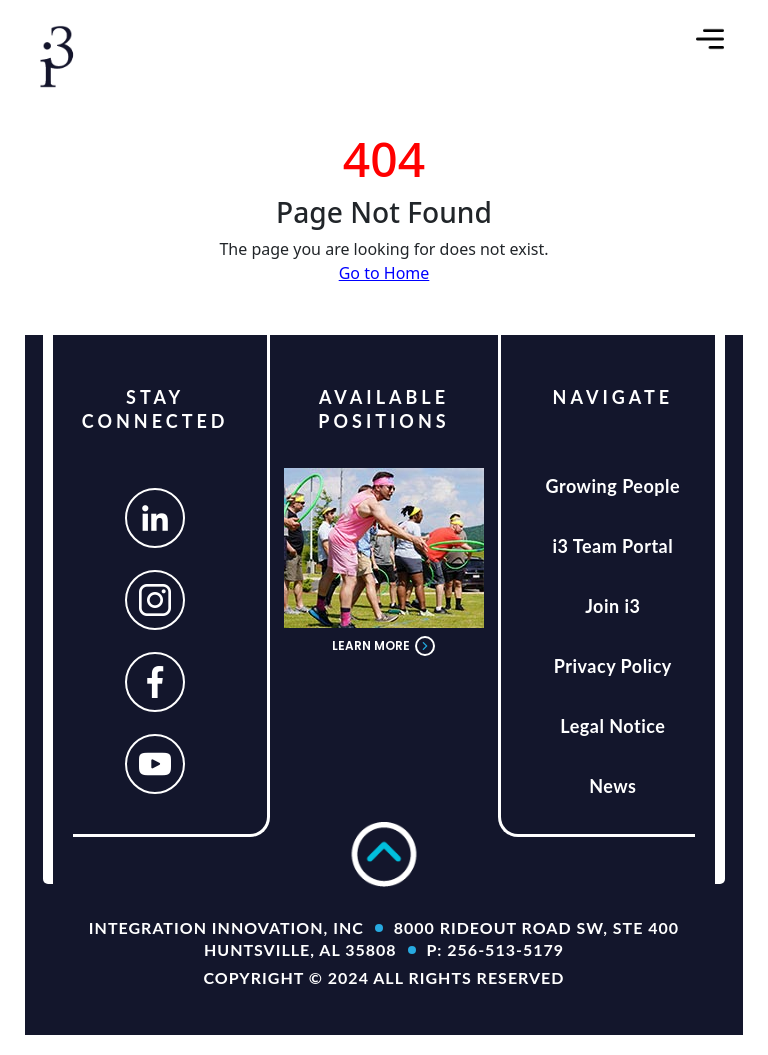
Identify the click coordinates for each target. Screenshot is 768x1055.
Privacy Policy (613, 666)
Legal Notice (612, 726)
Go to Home (384, 273)
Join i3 (612, 606)
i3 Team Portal (612, 546)
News (612, 786)
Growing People (613, 486)
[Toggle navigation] (710, 39)
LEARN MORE (383, 646)
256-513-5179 (505, 949)
